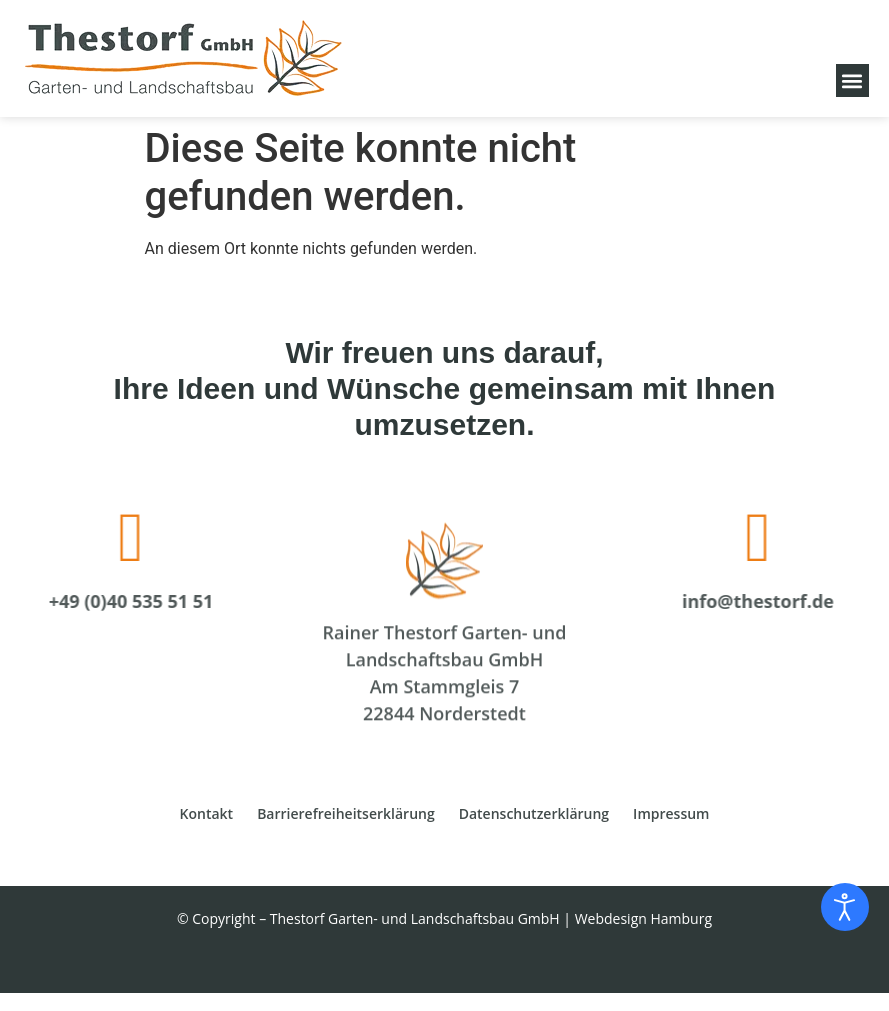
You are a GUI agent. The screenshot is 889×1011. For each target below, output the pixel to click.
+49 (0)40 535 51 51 (116, 601)
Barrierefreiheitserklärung (346, 813)
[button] (852, 80)
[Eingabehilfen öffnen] (845, 907)
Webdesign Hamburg (643, 918)
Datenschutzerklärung (534, 813)
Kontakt (207, 813)
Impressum (671, 813)
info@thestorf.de (773, 601)
